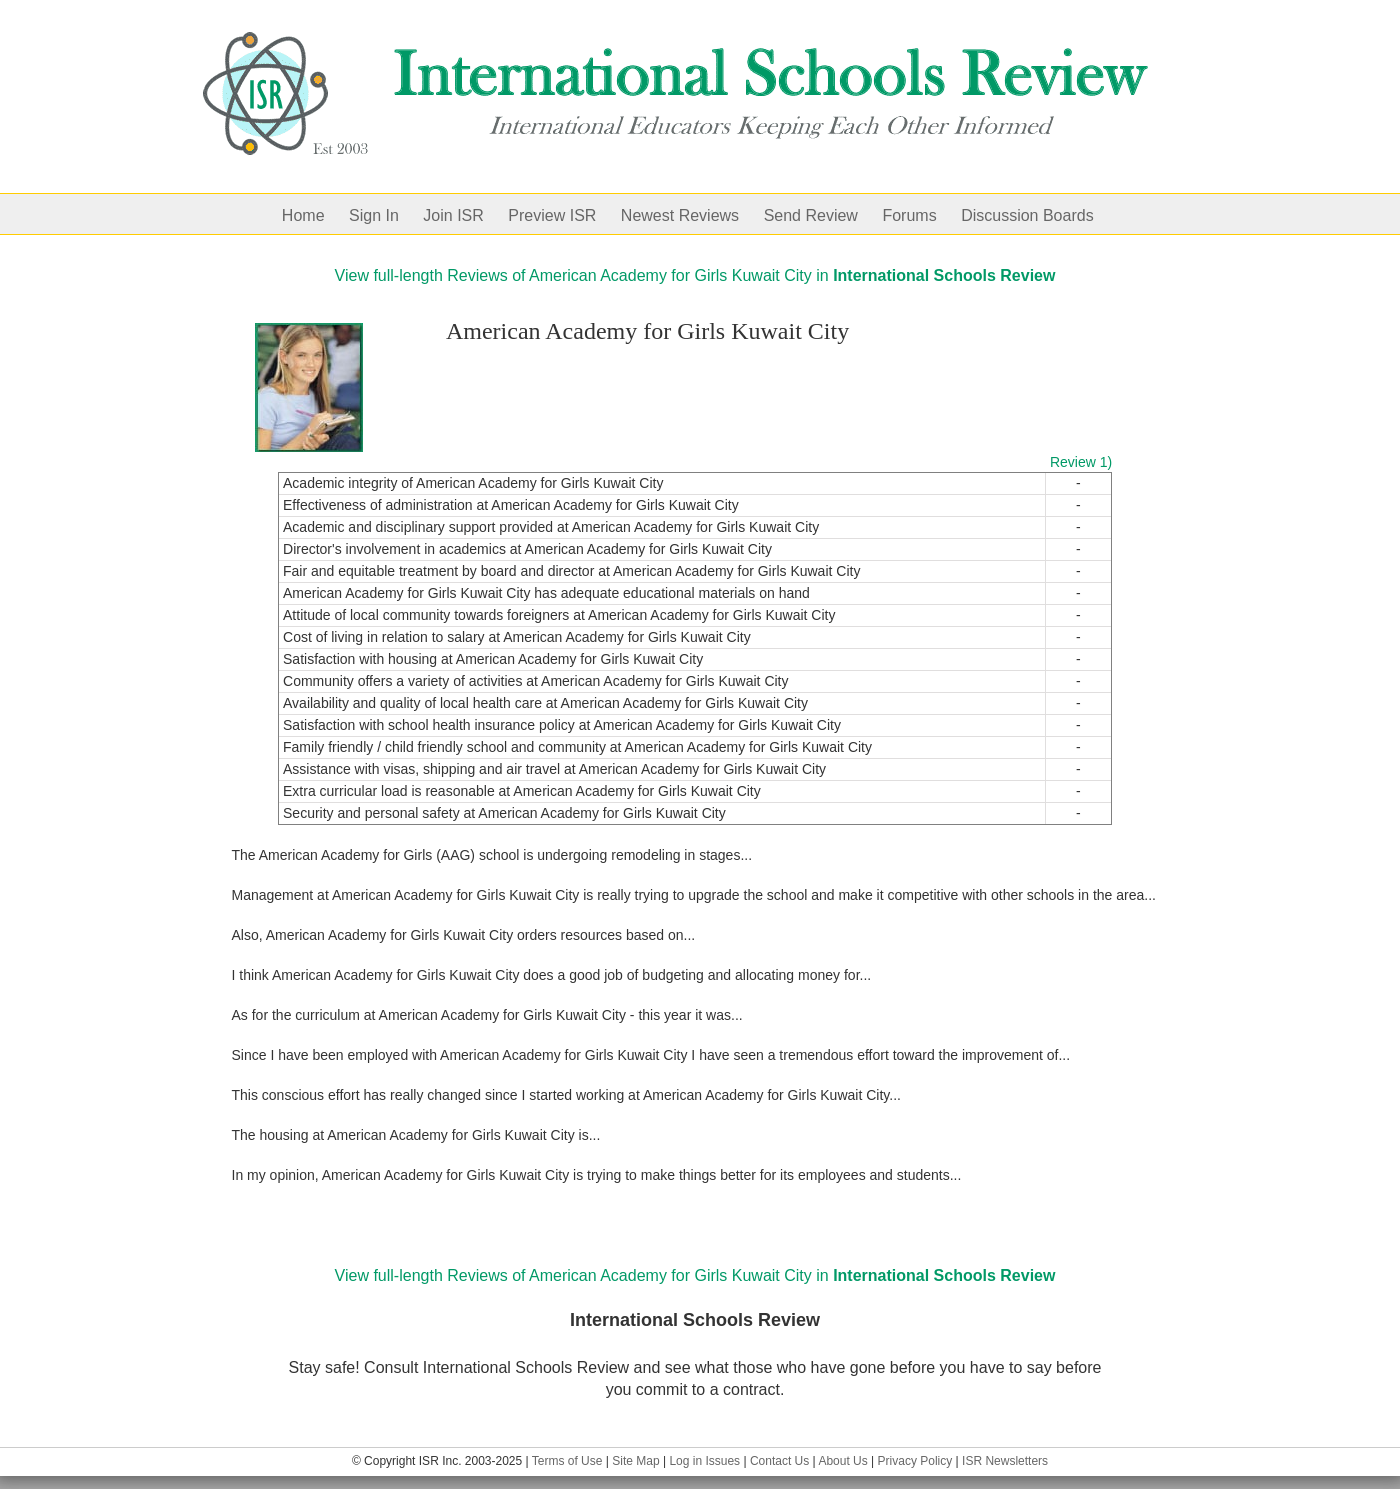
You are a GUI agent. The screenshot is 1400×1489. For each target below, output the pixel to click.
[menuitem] (315, 214)
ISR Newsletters (1005, 1461)
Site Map (635, 1461)
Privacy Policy (915, 1461)
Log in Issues (704, 1461)
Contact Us (779, 1461)
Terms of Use (567, 1461)
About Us (842, 1461)
